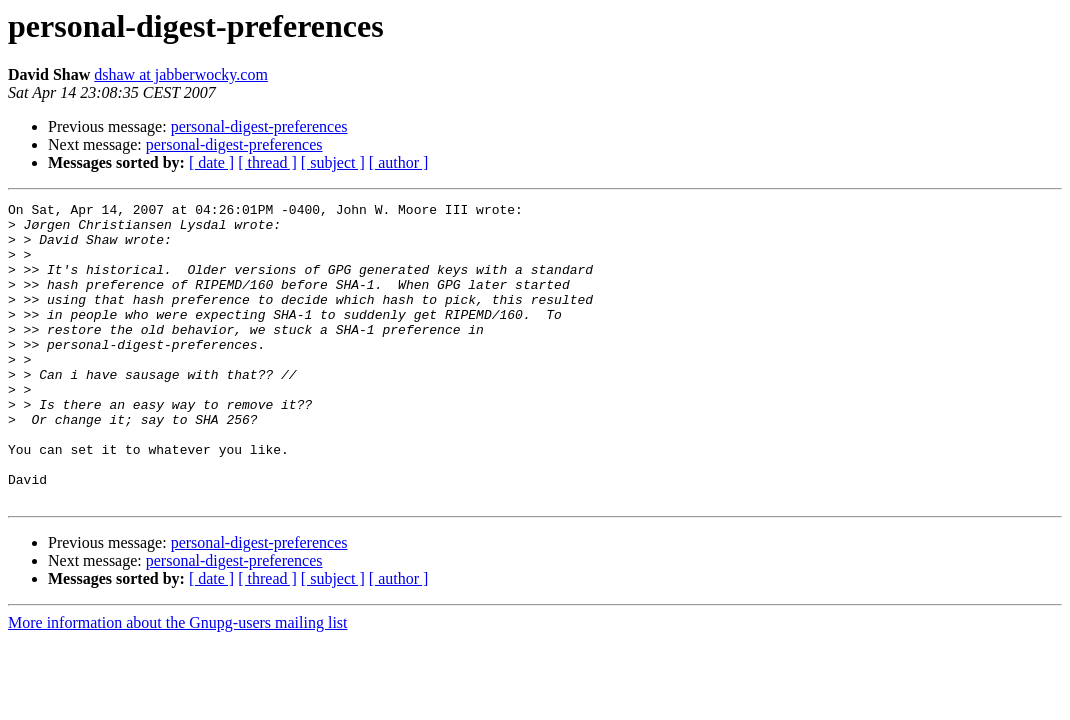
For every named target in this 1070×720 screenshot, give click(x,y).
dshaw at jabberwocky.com (181, 74)
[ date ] (211, 162)
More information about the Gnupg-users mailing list (178, 682)
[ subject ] (333, 162)
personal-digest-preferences (259, 126)
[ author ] (399, 162)
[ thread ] (267, 162)
